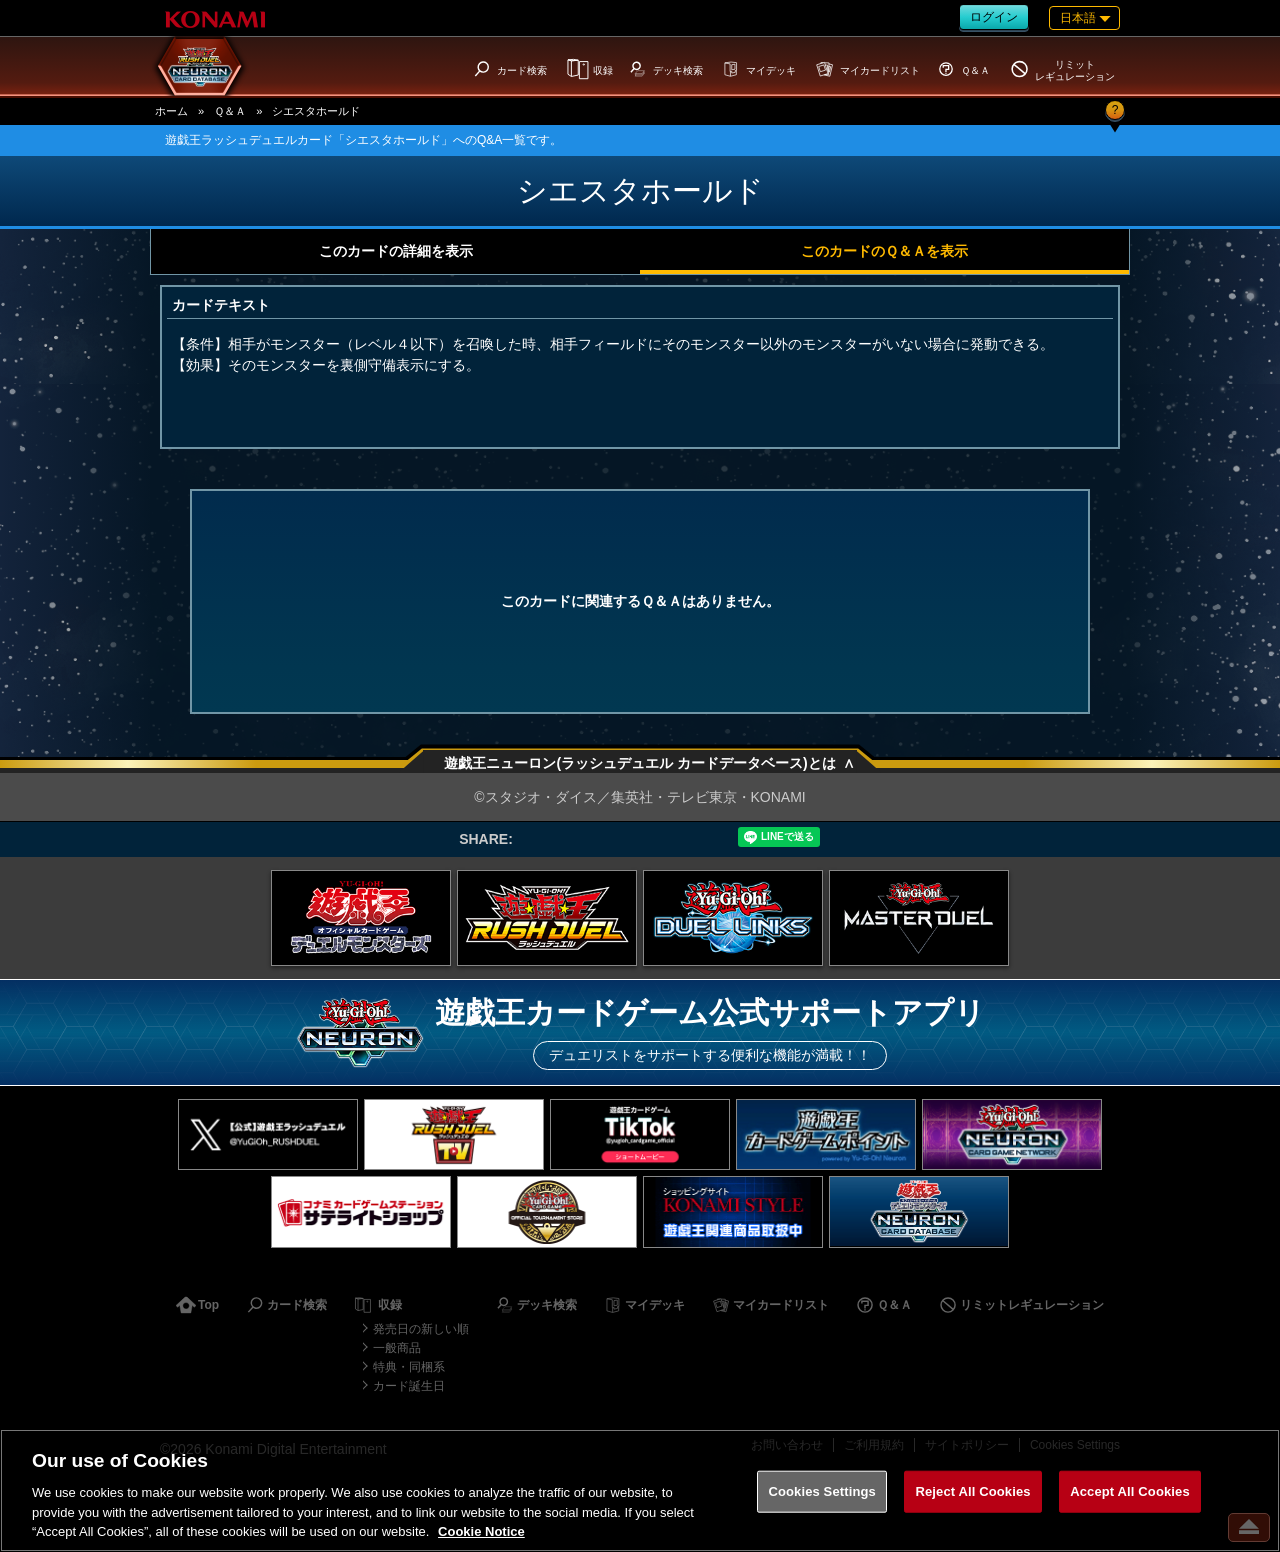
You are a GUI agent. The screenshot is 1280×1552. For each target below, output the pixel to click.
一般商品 (397, 1348)
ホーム (171, 111)
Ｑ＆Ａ (230, 111)
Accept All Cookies (1130, 1491)
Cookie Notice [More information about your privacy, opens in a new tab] (481, 1531)
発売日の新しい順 (421, 1329)
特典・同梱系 (409, 1367)
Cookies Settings (822, 1491)
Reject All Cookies (972, 1491)
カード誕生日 (409, 1386)
